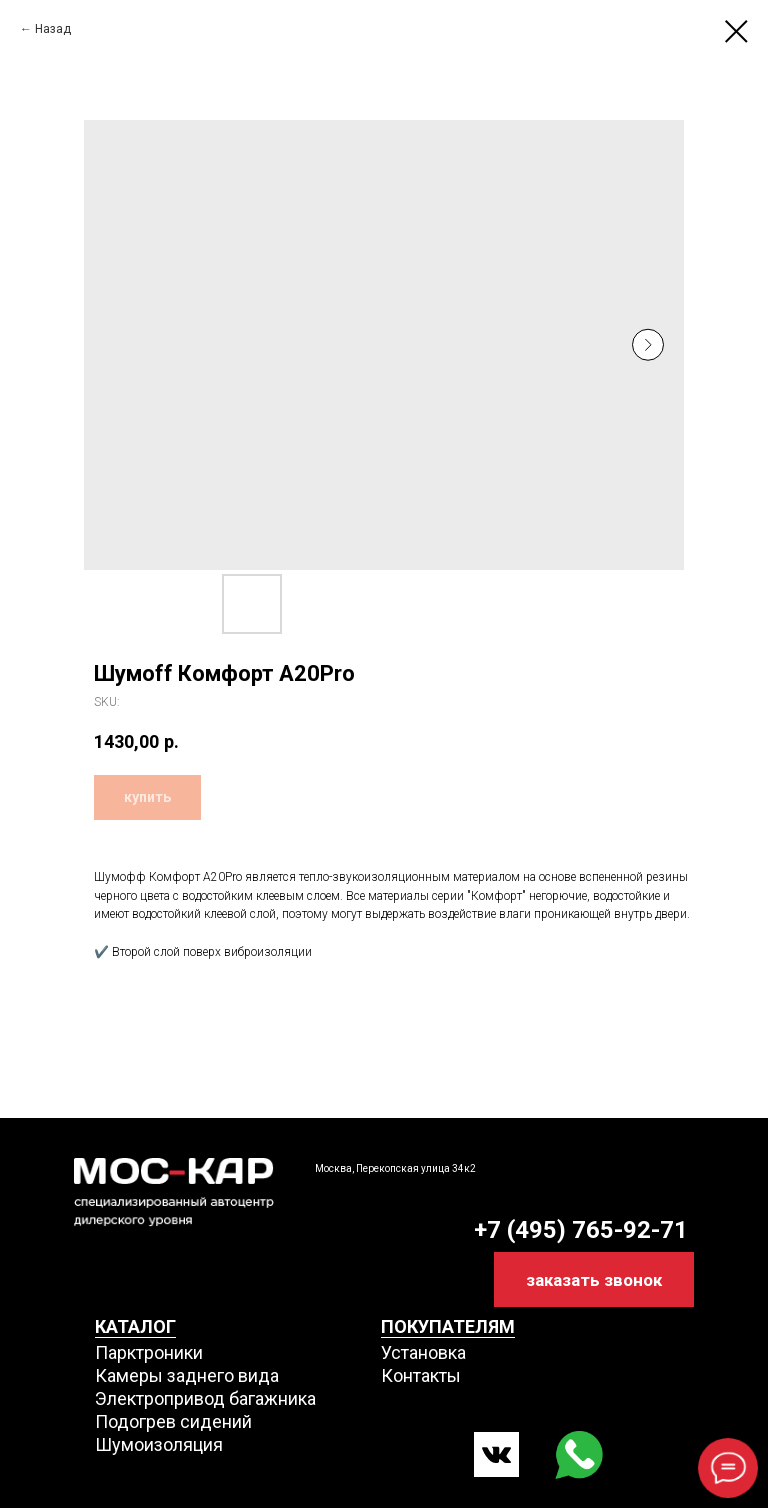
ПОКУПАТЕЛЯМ (448, 1326)
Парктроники (149, 1352)
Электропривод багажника (205, 1398)
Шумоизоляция (159, 1444)
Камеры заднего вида (187, 1375)
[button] (594, 1279)
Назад (53, 29)
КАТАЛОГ (135, 1326)
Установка (423, 1352)
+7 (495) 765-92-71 (581, 1230)
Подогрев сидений (173, 1421)
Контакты (421, 1375)
